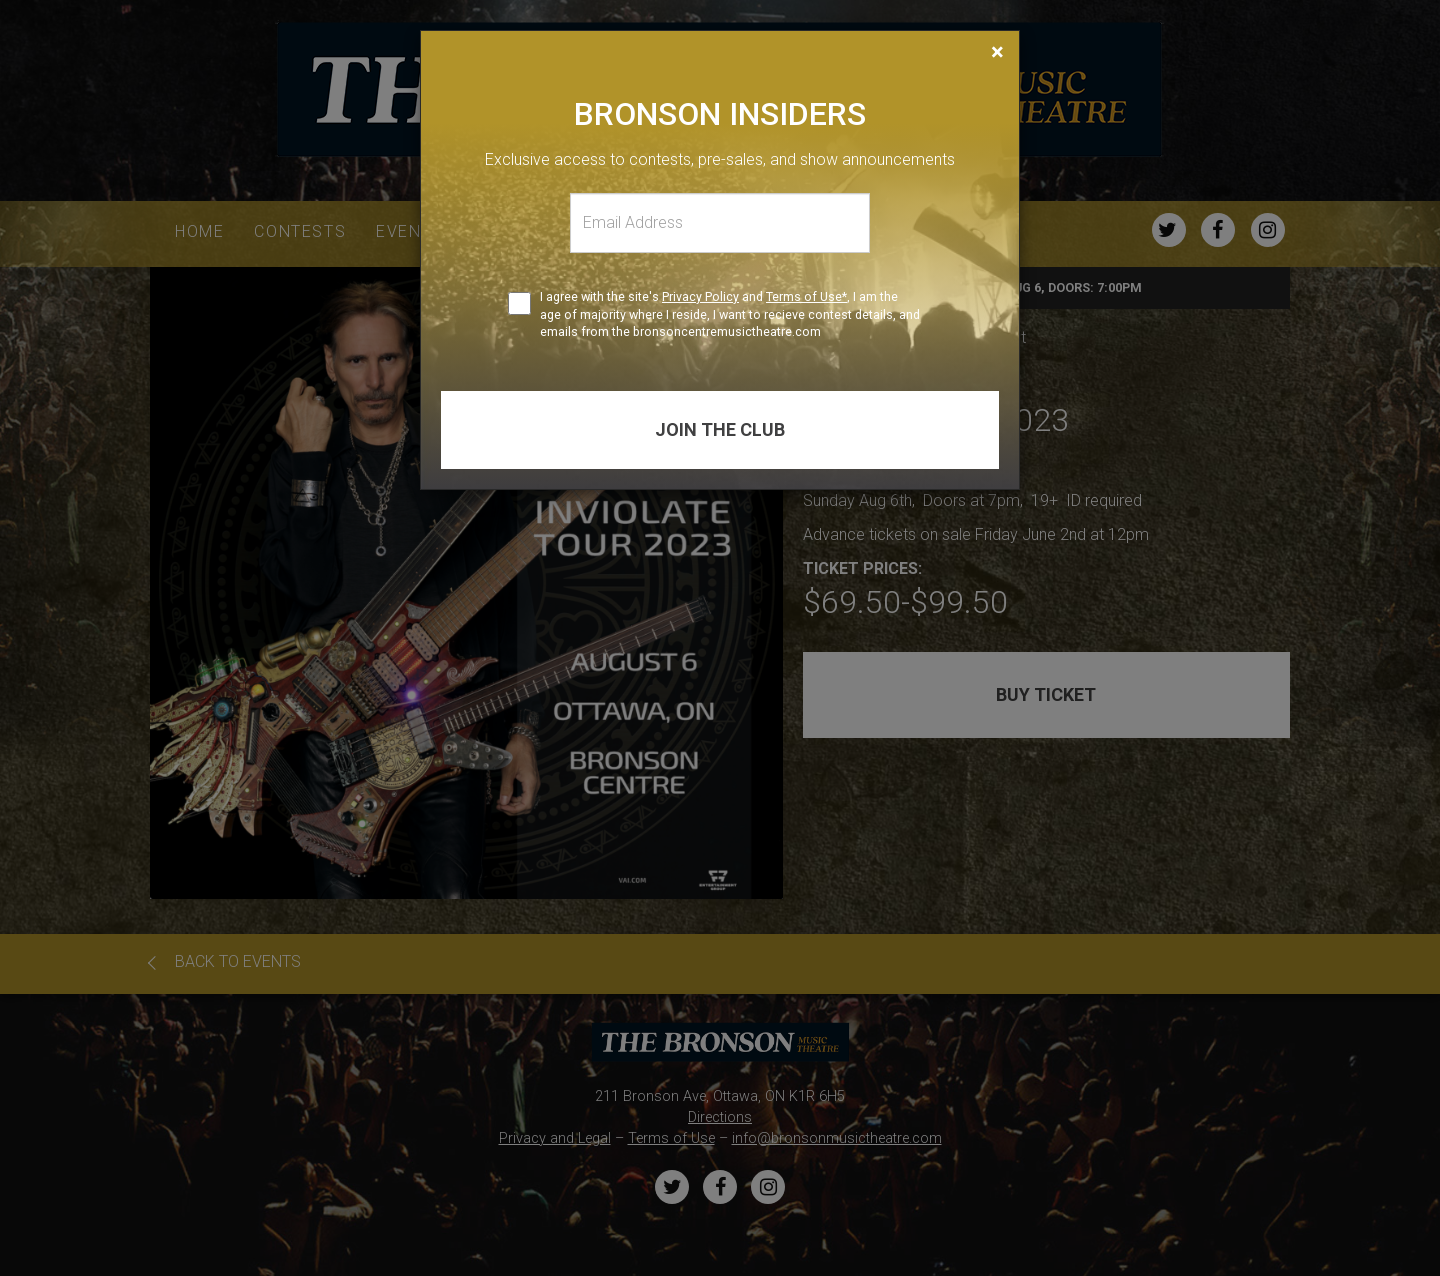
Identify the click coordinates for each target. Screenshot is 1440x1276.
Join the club (720, 429)
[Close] (997, 52)
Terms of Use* (806, 296)
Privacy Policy (700, 296)
